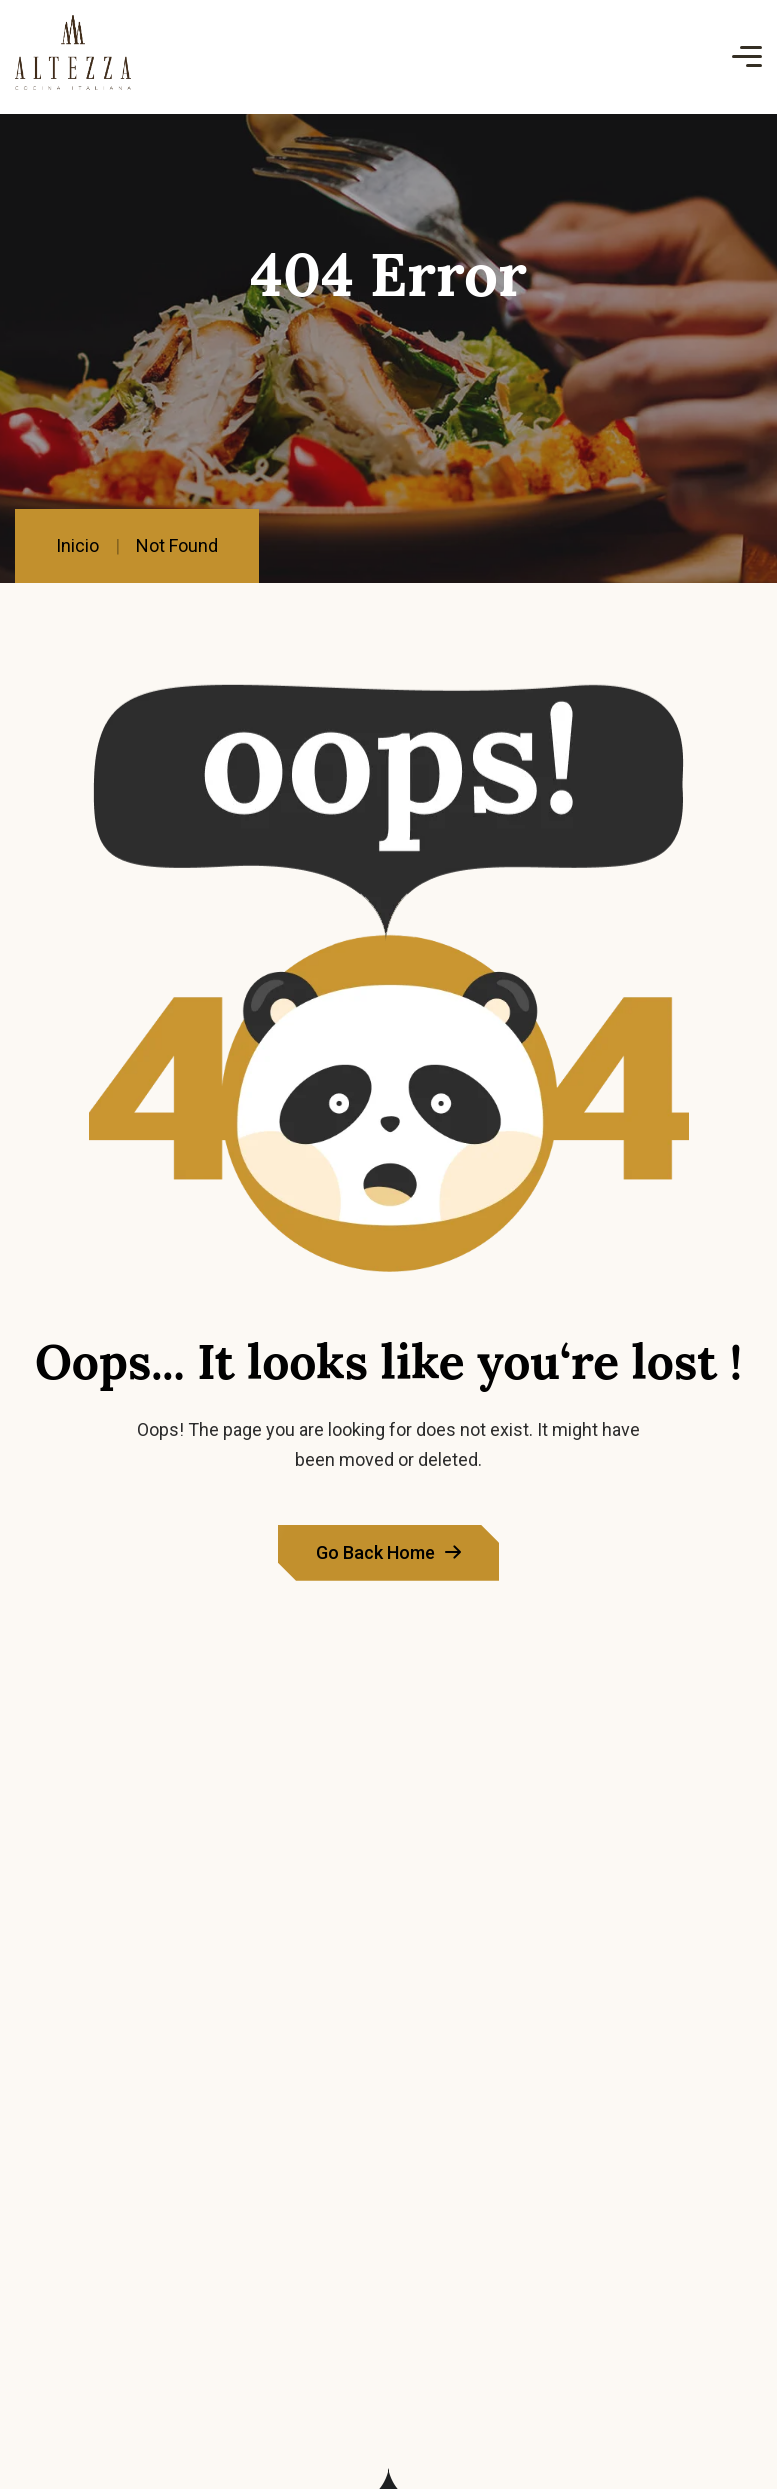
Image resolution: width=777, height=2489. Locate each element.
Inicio (77, 545)
